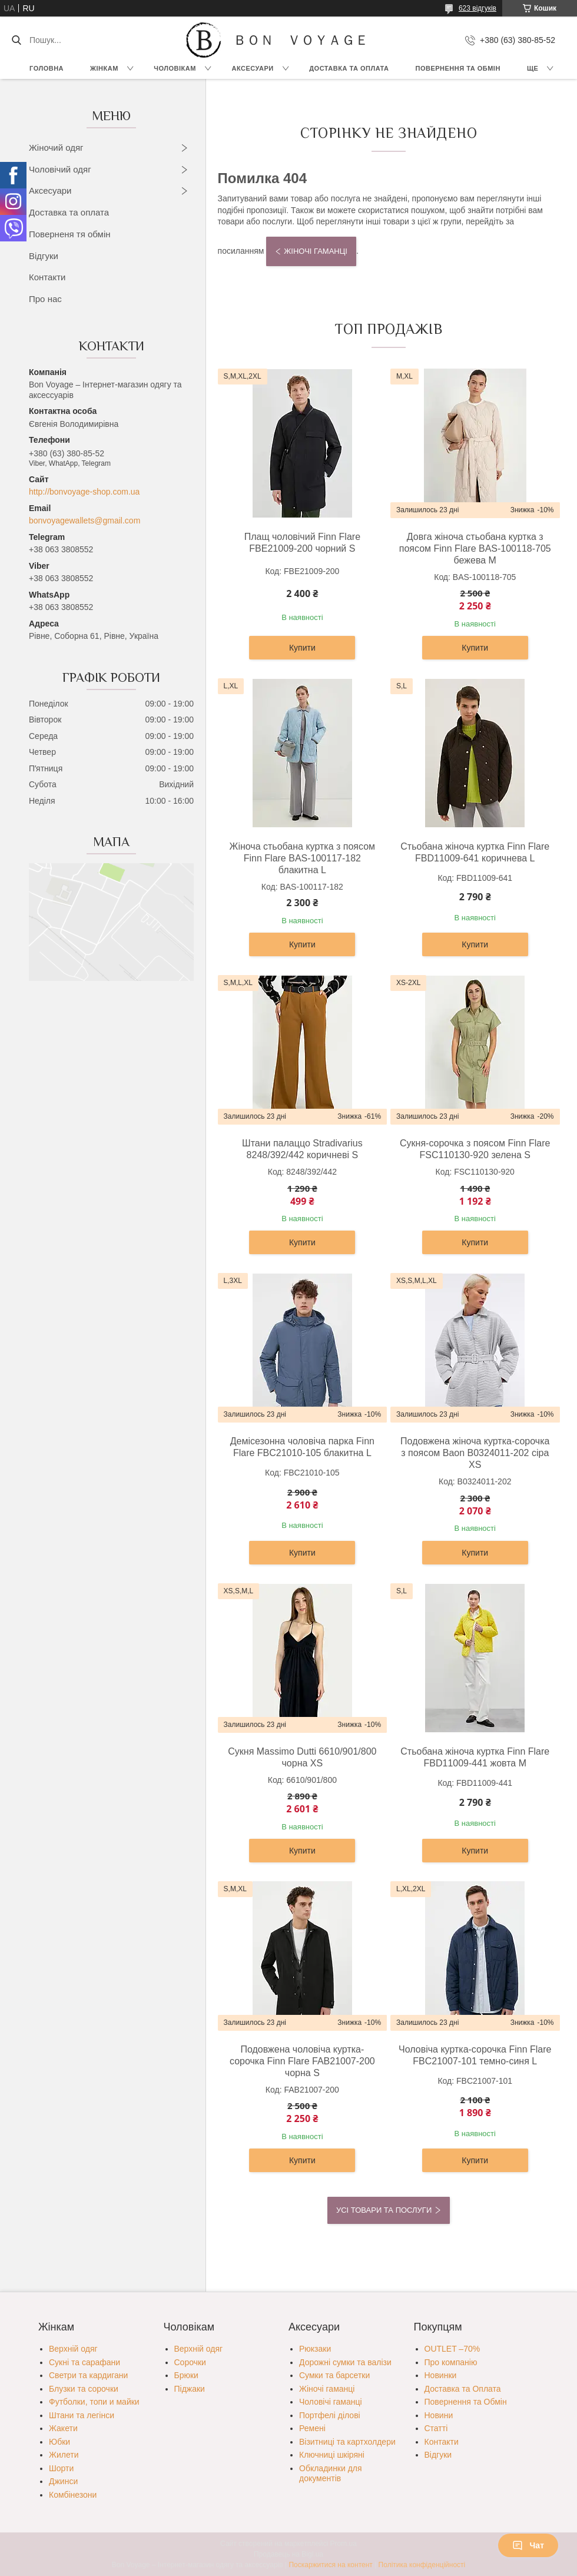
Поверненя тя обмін (70, 234)
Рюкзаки (315, 2348)
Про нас (45, 299)
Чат (528, 2545)
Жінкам (104, 68)
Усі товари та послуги (384, 2210)
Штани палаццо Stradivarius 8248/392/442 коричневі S (302, 1149)
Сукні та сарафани (84, 2362)
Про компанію (451, 2362)
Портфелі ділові (329, 2415)
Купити (302, 647)
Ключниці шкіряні (331, 2454)
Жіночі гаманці (315, 251)
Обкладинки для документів (330, 2474)
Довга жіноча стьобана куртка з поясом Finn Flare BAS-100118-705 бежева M (475, 548)
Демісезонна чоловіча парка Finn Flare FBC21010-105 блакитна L (302, 1447)
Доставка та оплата (69, 212)
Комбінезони (73, 2494)
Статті (436, 2428)
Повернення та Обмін (466, 2401)
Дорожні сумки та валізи (345, 2362)
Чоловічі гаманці (330, 2401)
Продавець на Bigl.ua (288, 2554)
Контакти (47, 277)
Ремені (312, 2428)
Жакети (63, 2428)
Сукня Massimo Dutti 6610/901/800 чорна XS (302, 1757)
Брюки (186, 2375)
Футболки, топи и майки (94, 2401)
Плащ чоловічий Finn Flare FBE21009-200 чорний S (302, 542)
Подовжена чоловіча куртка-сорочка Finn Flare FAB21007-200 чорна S (302, 2061)
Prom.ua (343, 2543)
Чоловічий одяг (60, 169)
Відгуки (43, 256)
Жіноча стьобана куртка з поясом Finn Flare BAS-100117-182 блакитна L (302, 858)
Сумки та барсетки (334, 2375)
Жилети (63, 2454)
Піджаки (189, 2388)
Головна (46, 68)
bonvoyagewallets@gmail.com (84, 520)
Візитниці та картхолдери (347, 2441)
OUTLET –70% (452, 2348)
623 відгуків (477, 8)
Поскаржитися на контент (330, 2565)
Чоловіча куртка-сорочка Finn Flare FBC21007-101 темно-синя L (475, 2055)
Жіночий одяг (56, 147)
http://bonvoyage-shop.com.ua (84, 491)
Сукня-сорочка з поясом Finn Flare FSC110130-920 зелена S (475, 1149)
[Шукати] (16, 40)
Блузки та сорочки (83, 2388)
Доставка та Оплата (349, 68)
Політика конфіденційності (422, 2565)
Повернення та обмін (458, 68)
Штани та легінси (81, 2415)
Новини (439, 2415)
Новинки (441, 2375)
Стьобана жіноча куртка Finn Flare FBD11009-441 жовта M (474, 1757)
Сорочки (190, 2362)
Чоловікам (175, 68)
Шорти (61, 2468)
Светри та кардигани (88, 2375)
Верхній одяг (73, 2348)
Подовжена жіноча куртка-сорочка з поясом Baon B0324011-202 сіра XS (474, 1453)
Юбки (59, 2441)
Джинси (63, 2481)
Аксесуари (252, 68)
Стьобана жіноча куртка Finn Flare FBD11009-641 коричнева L (474, 852)
